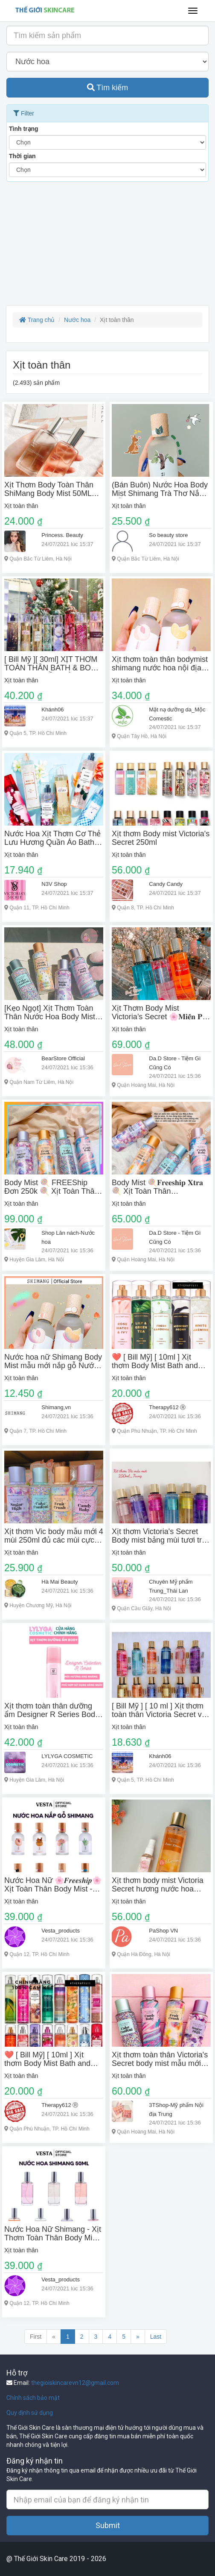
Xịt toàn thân (21, 505)
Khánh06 (52, 709)
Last (155, 2336)
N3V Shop (54, 884)
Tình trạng (23, 128)
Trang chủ (37, 319)
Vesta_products (60, 1930)
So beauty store (168, 535)
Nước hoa (77, 319)
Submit (108, 2525)
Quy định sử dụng (29, 2412)
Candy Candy (166, 884)
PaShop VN (163, 1930)
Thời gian (22, 156)
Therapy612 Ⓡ (167, 1407)
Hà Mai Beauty (59, 1582)
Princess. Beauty (62, 535)
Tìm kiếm (107, 87)
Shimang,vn (56, 1407)
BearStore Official (63, 1058)
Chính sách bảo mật (33, 2397)
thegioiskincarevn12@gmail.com (75, 2382)
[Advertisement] (107, 246)
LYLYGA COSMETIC (67, 1756)
